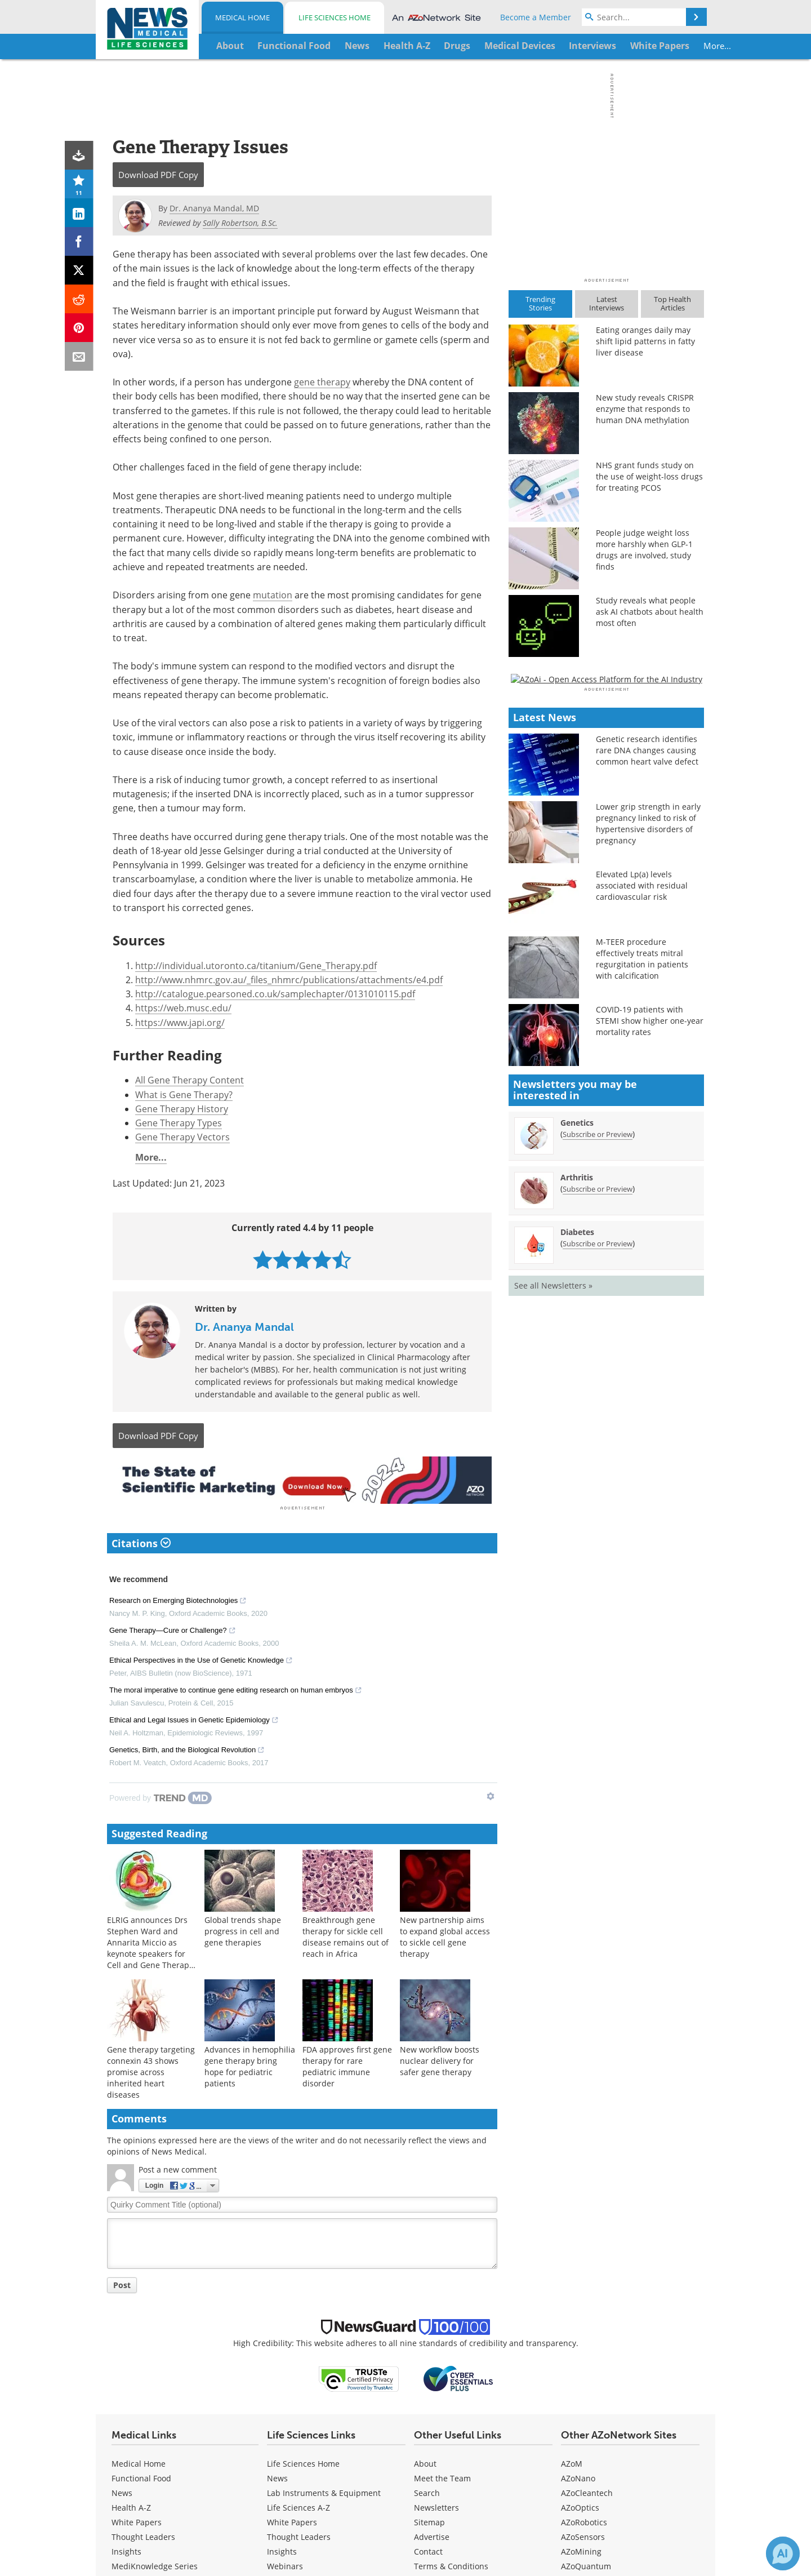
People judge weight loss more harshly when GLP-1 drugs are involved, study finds (644, 549)
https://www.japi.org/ (180, 1022)
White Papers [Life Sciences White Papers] (292, 2520)
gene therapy (322, 382)
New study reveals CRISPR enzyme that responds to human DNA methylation (645, 408)
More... (668, 45)
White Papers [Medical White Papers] (137, 2520)
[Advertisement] (302, 1479)
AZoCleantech (587, 2490)
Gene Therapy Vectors (182, 1137)
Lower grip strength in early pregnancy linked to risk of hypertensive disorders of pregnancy (648, 1149)
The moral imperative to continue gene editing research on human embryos (235, 1689)
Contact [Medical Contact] (428, 2549)
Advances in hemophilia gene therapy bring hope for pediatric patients (249, 2064)
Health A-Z (131, 2505)
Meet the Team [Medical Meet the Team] (442, 2476)
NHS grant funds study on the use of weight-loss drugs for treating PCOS (649, 476)
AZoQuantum (586, 2564)
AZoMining (581, 2549)
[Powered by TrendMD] (160, 1796)
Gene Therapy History (181, 1108)
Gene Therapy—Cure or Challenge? (172, 1630)
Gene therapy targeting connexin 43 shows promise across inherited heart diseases (151, 2070)
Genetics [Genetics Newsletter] (577, 1448)
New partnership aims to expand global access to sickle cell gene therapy (445, 1935)
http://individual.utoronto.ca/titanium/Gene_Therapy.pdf (256, 965)
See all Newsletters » (553, 1611)
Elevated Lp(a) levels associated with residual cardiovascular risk (642, 1211)
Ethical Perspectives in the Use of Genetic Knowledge (201, 1659)
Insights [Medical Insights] (126, 2549)
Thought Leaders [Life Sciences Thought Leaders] (299, 2534)
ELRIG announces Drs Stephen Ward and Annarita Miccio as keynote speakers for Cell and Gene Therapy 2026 (150, 1946)
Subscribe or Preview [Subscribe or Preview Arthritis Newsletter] (597, 1514)
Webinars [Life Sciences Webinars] (285, 2564)
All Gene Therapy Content (189, 1080)
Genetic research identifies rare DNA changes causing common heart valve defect (647, 1076)
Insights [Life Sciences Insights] (282, 2549)
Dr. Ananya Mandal (244, 1327)
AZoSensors (583, 2534)
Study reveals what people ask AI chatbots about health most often (649, 611)
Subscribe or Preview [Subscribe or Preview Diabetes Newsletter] (597, 1569)
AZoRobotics (584, 2520)
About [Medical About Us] (425, 2461)
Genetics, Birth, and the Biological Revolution (187, 1749)
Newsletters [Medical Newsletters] (436, 2505)
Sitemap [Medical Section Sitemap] (429, 2520)
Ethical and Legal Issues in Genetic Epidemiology (194, 1719)
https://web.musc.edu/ (183, 1008)
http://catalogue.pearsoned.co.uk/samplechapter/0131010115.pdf (275, 994)
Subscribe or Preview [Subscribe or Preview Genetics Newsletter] (597, 1460)
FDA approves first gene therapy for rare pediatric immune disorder (347, 2064)
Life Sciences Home (334, 17)
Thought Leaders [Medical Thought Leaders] (143, 2534)
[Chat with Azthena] (783, 2553)
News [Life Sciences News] (277, 2476)
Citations (141, 1541)
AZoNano (578, 2476)
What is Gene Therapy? (184, 1094)
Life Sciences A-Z (298, 2505)
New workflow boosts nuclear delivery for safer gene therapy (439, 2059)
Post (122, 2283)
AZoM (571, 2461)
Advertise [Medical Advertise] (431, 2534)
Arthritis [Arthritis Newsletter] (576, 1503)
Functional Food (141, 2476)
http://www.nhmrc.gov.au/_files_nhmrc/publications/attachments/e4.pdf (289, 979)
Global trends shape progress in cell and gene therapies (242, 1929)
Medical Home (242, 17)
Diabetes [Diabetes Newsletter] (577, 1557)
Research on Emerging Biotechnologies (178, 1600)
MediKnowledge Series (155, 2564)
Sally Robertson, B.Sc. (240, 222)
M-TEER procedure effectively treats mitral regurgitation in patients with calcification (642, 1285)
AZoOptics (580, 2505)
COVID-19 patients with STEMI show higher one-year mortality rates (649, 1346)
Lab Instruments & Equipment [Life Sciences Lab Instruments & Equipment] (324, 2490)
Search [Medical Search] (427, 2490)
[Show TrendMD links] (490, 1794)
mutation (272, 595)
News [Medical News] (122, 2490)
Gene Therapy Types (178, 1123)
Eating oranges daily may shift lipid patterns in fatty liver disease (645, 341)
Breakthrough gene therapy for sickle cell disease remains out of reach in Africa (345, 1935)
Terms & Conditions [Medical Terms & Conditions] (451, 2564)
